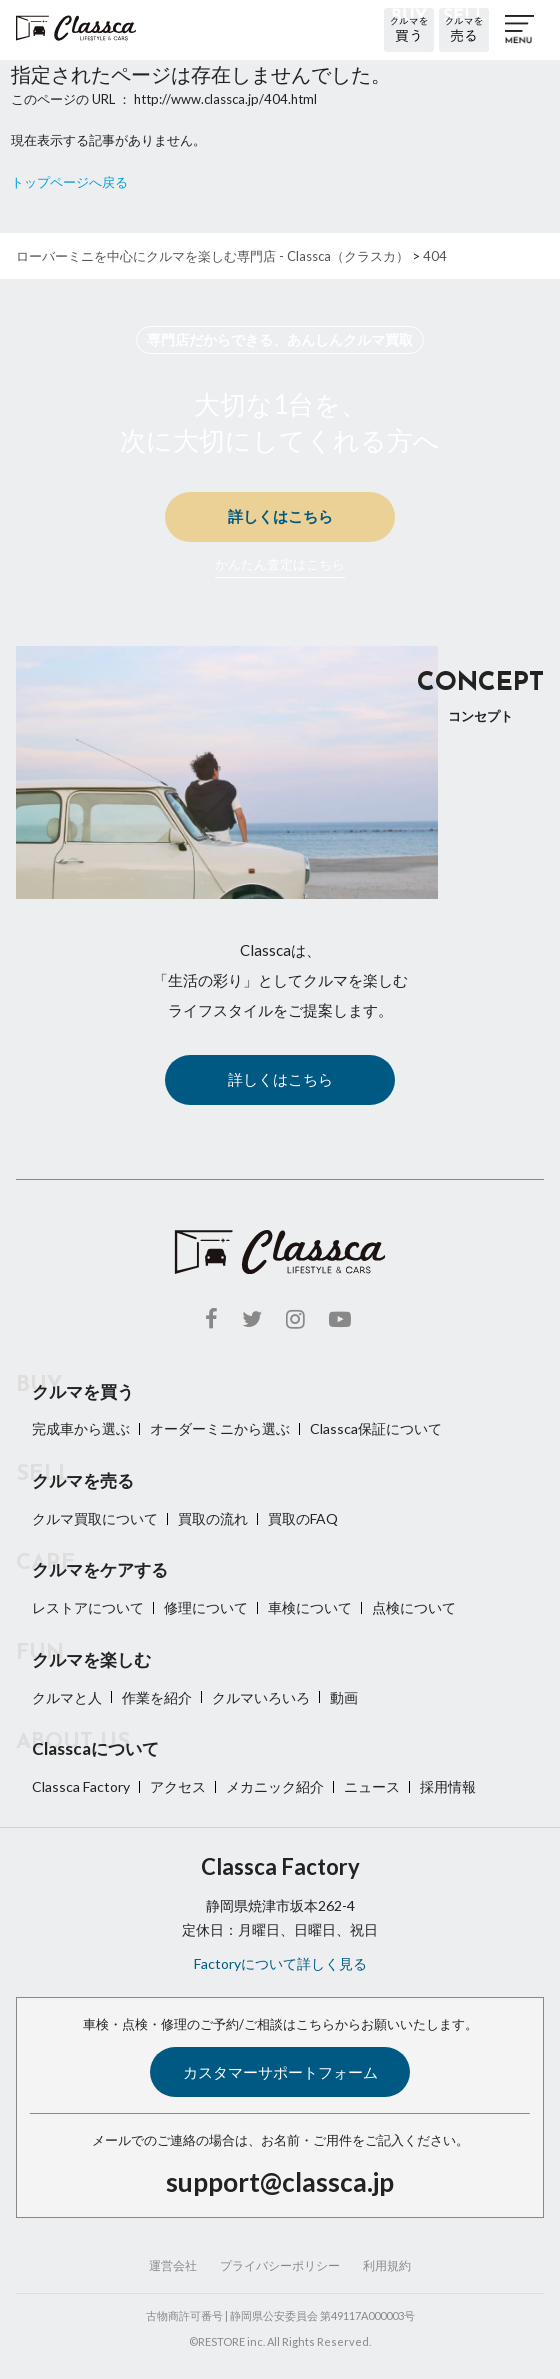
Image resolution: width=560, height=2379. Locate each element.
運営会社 (173, 2265)
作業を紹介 (157, 1697)
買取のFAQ (303, 1518)
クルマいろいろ (261, 1697)
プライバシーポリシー (280, 2265)
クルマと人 (67, 1697)
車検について (310, 1607)
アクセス (178, 1786)
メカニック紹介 (275, 1786)
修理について (206, 1607)
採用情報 (448, 1786)
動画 (344, 1697)
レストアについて (88, 1607)
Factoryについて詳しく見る (280, 1963)
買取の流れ (213, 1518)
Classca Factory (81, 1786)
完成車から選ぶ (81, 1428)
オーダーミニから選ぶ (220, 1428)
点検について (414, 1607)
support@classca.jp (280, 2182)
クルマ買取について (95, 1518)
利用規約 (387, 2265)
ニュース (372, 1786)
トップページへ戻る (69, 182)
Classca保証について (376, 1428)
